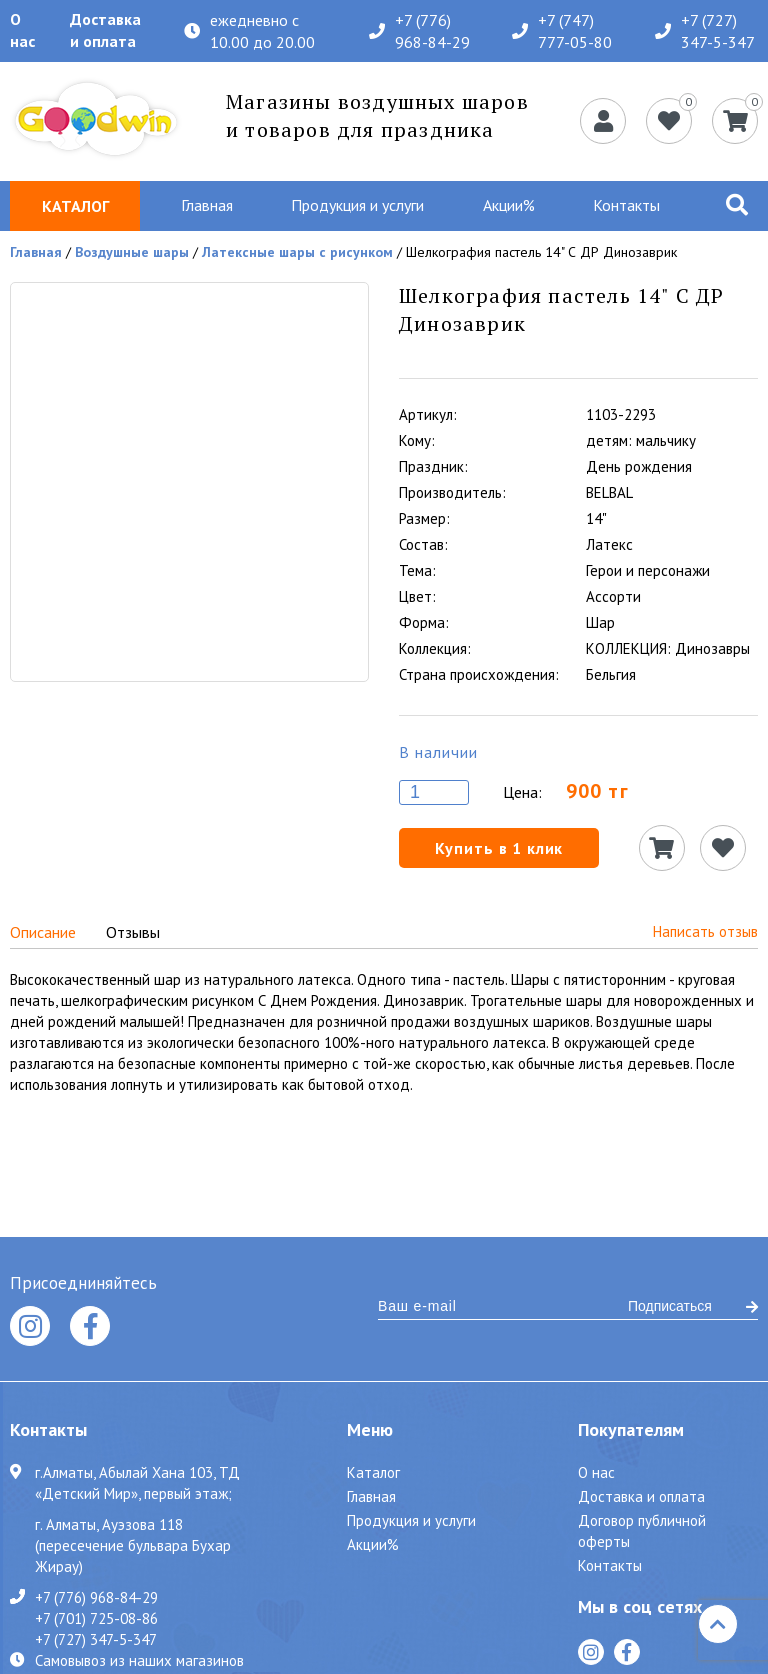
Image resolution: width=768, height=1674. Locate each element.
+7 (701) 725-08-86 (96, 1618)
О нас (22, 30)
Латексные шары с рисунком (297, 252)
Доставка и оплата (105, 30)
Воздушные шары (132, 252)
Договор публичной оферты (642, 1531)
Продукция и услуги (357, 205)
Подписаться (693, 1306)
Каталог (373, 1472)
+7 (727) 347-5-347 (705, 31)
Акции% (509, 205)
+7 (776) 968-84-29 (419, 31)
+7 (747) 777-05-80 (562, 31)
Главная (207, 205)
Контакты (626, 205)
